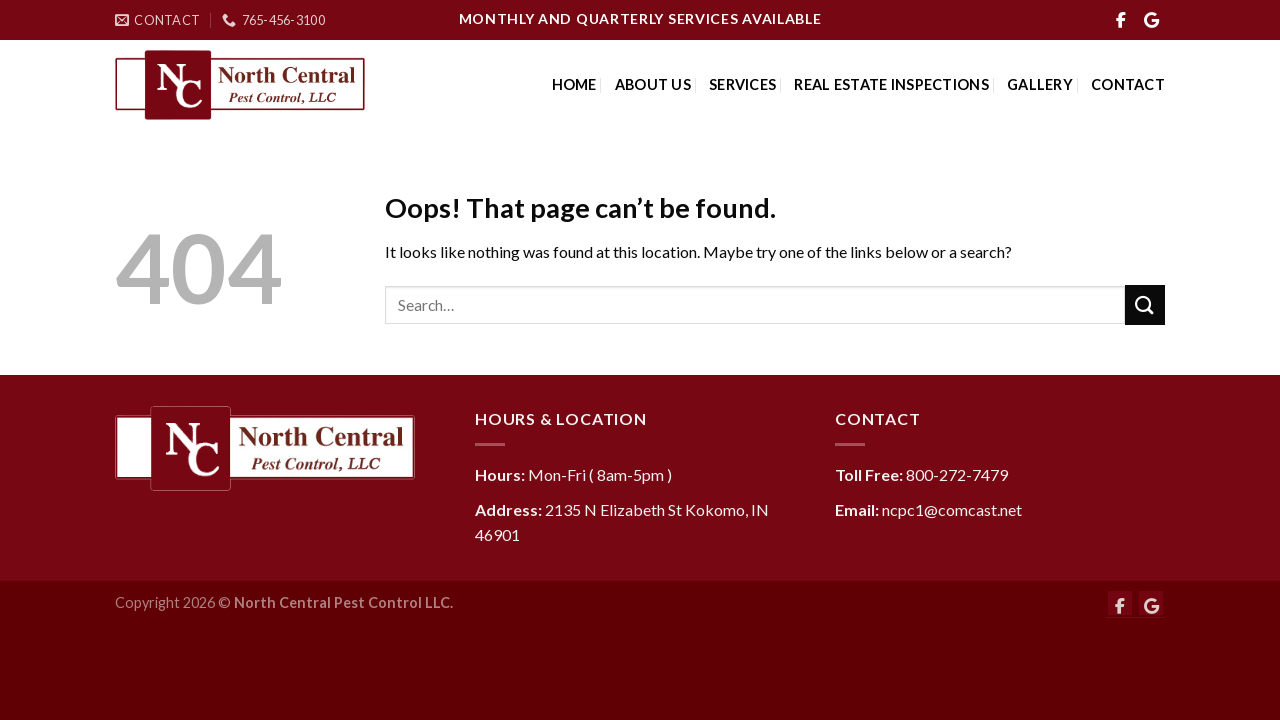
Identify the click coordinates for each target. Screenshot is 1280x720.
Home (574, 84)
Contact (1128, 84)
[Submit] (1145, 304)
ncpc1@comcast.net (952, 509)
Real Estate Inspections (891, 84)
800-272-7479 (957, 474)
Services (742, 84)
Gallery (1040, 84)
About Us (653, 84)
